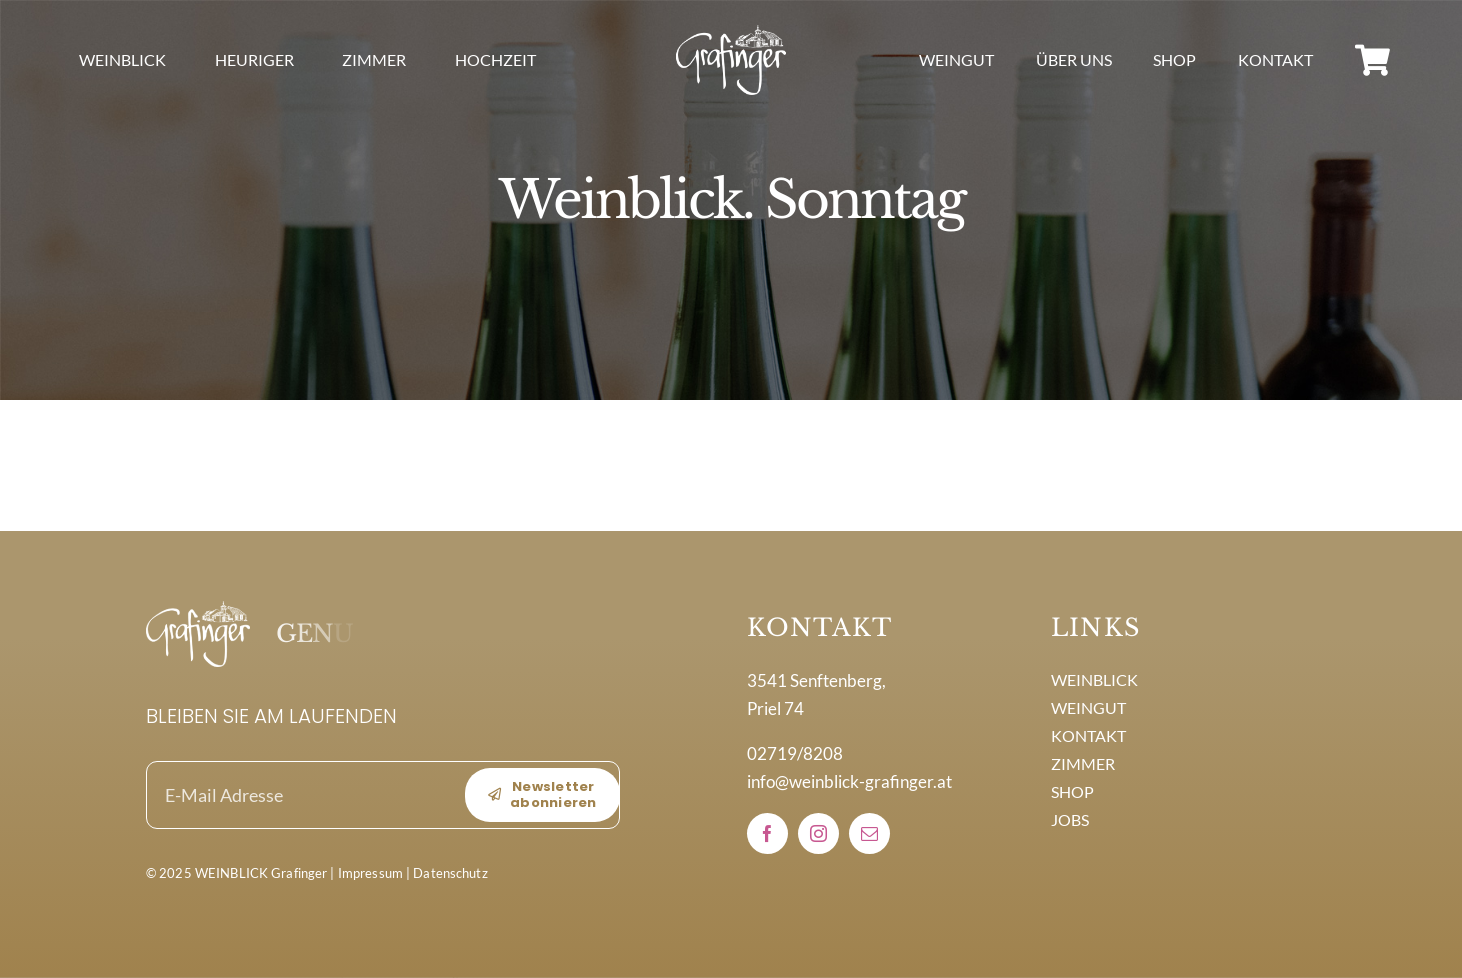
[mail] (869, 833)
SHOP (1072, 791)
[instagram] (818, 833)
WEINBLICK (1094, 679)
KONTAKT (1088, 735)
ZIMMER (1083, 763)
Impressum (370, 873)
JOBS (1070, 819)
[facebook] (767, 833)
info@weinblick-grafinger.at (849, 781)
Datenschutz (450, 873)
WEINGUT (1088, 707)
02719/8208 (795, 753)
